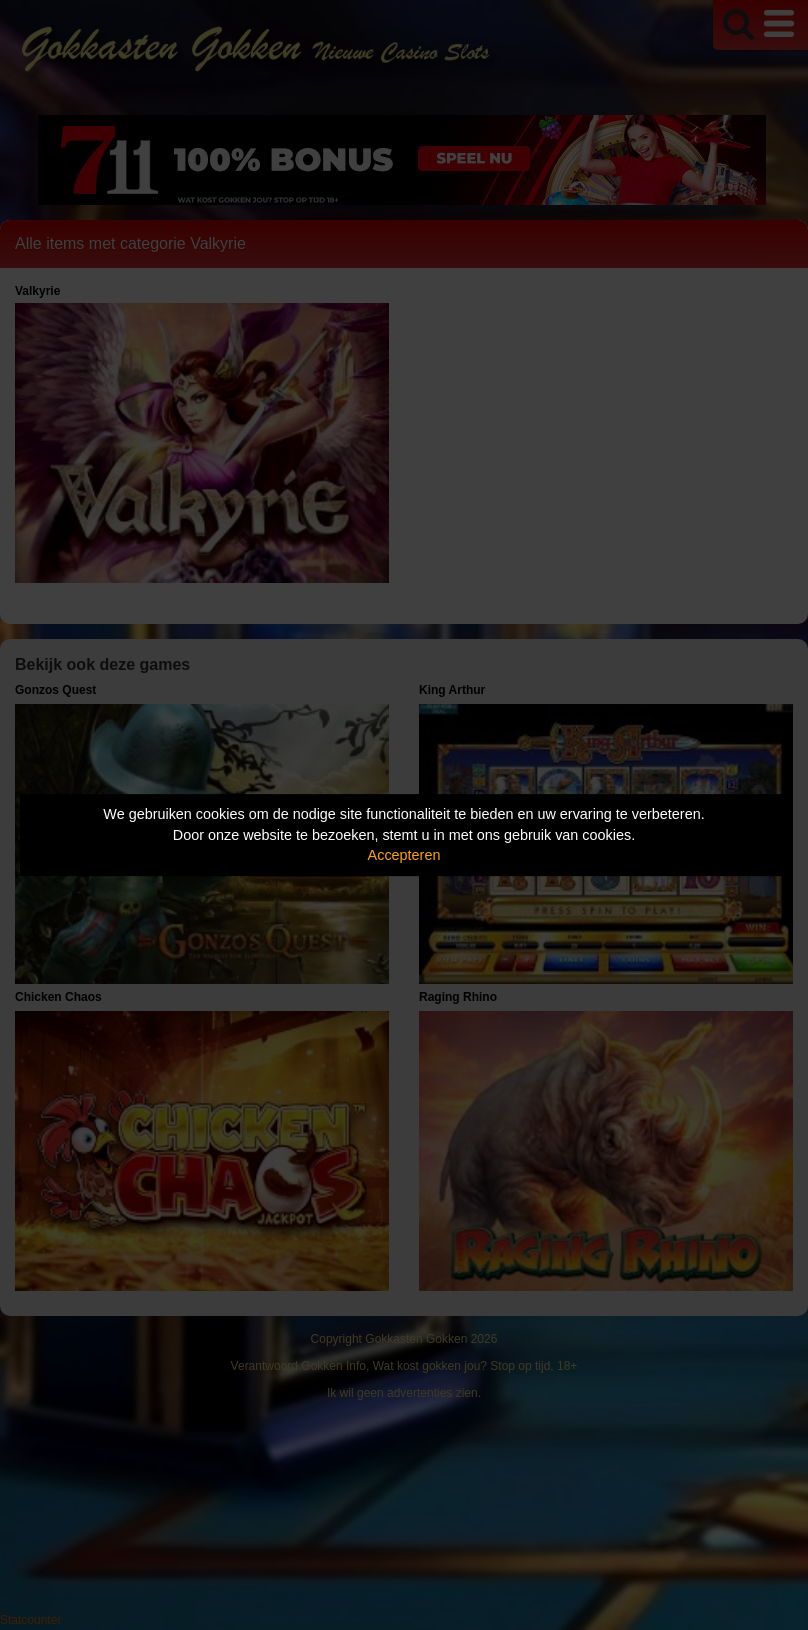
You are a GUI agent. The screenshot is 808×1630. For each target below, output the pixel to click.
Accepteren (404, 855)
